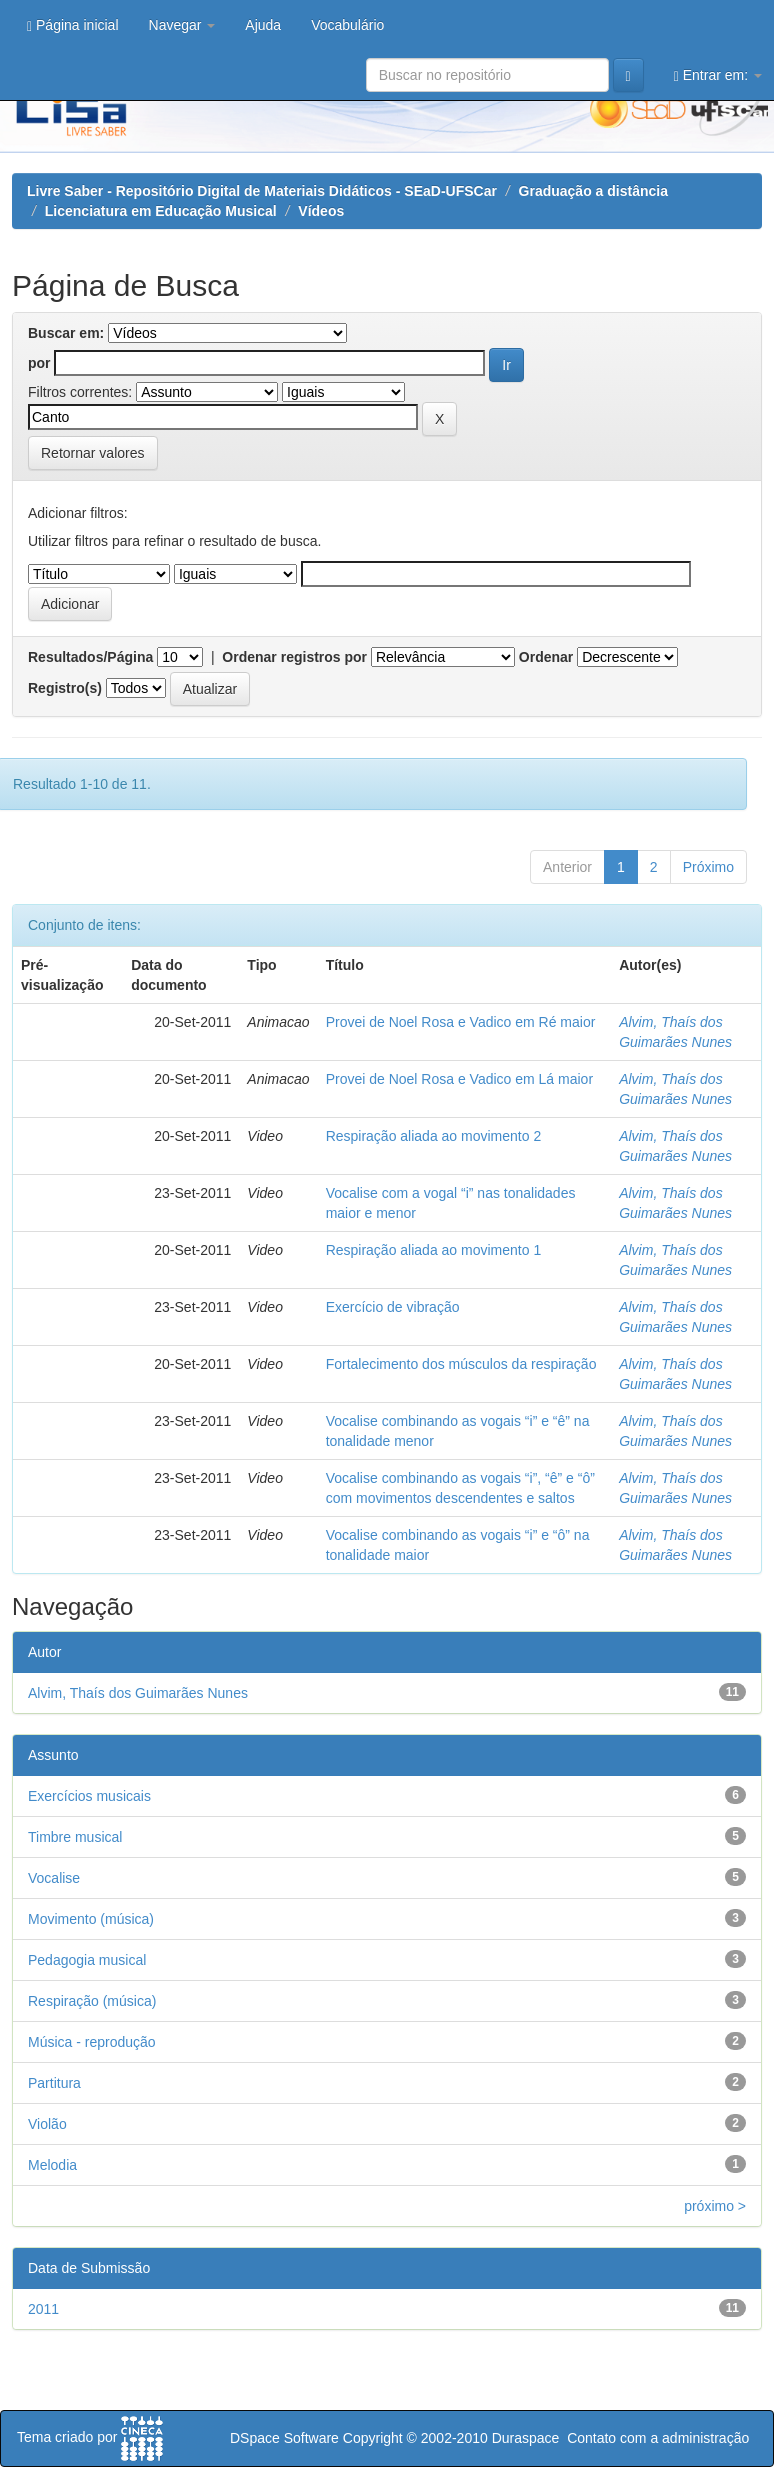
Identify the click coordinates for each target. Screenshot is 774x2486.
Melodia (52, 2165)
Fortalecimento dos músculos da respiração (461, 1364)
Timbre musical (75, 1837)
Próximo (708, 867)
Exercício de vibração (393, 1307)
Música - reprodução (92, 2042)
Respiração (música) (92, 2001)
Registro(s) (65, 688)
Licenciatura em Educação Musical (161, 211)
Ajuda (263, 25)
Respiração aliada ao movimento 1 (434, 1250)
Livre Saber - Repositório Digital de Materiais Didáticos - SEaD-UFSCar (262, 191)
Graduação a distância (593, 191)
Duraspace (526, 2438)
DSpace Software (284, 2438)
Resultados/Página (90, 657)
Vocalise (54, 1878)
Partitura (54, 2083)
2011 (43, 2309)
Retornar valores (93, 453)
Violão (47, 2124)
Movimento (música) (91, 1919)
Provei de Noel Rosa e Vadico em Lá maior (459, 1079)
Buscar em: (66, 333)
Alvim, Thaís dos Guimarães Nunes (138, 1693)
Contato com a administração (658, 2438)
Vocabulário (347, 25)
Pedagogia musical (87, 1960)
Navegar (182, 25)
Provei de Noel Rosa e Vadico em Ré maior (461, 1022)
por (39, 363)
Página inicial (73, 25)
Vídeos (321, 211)
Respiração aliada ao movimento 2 (434, 1136)
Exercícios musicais (89, 1796)
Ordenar (546, 657)
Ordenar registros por (294, 657)
